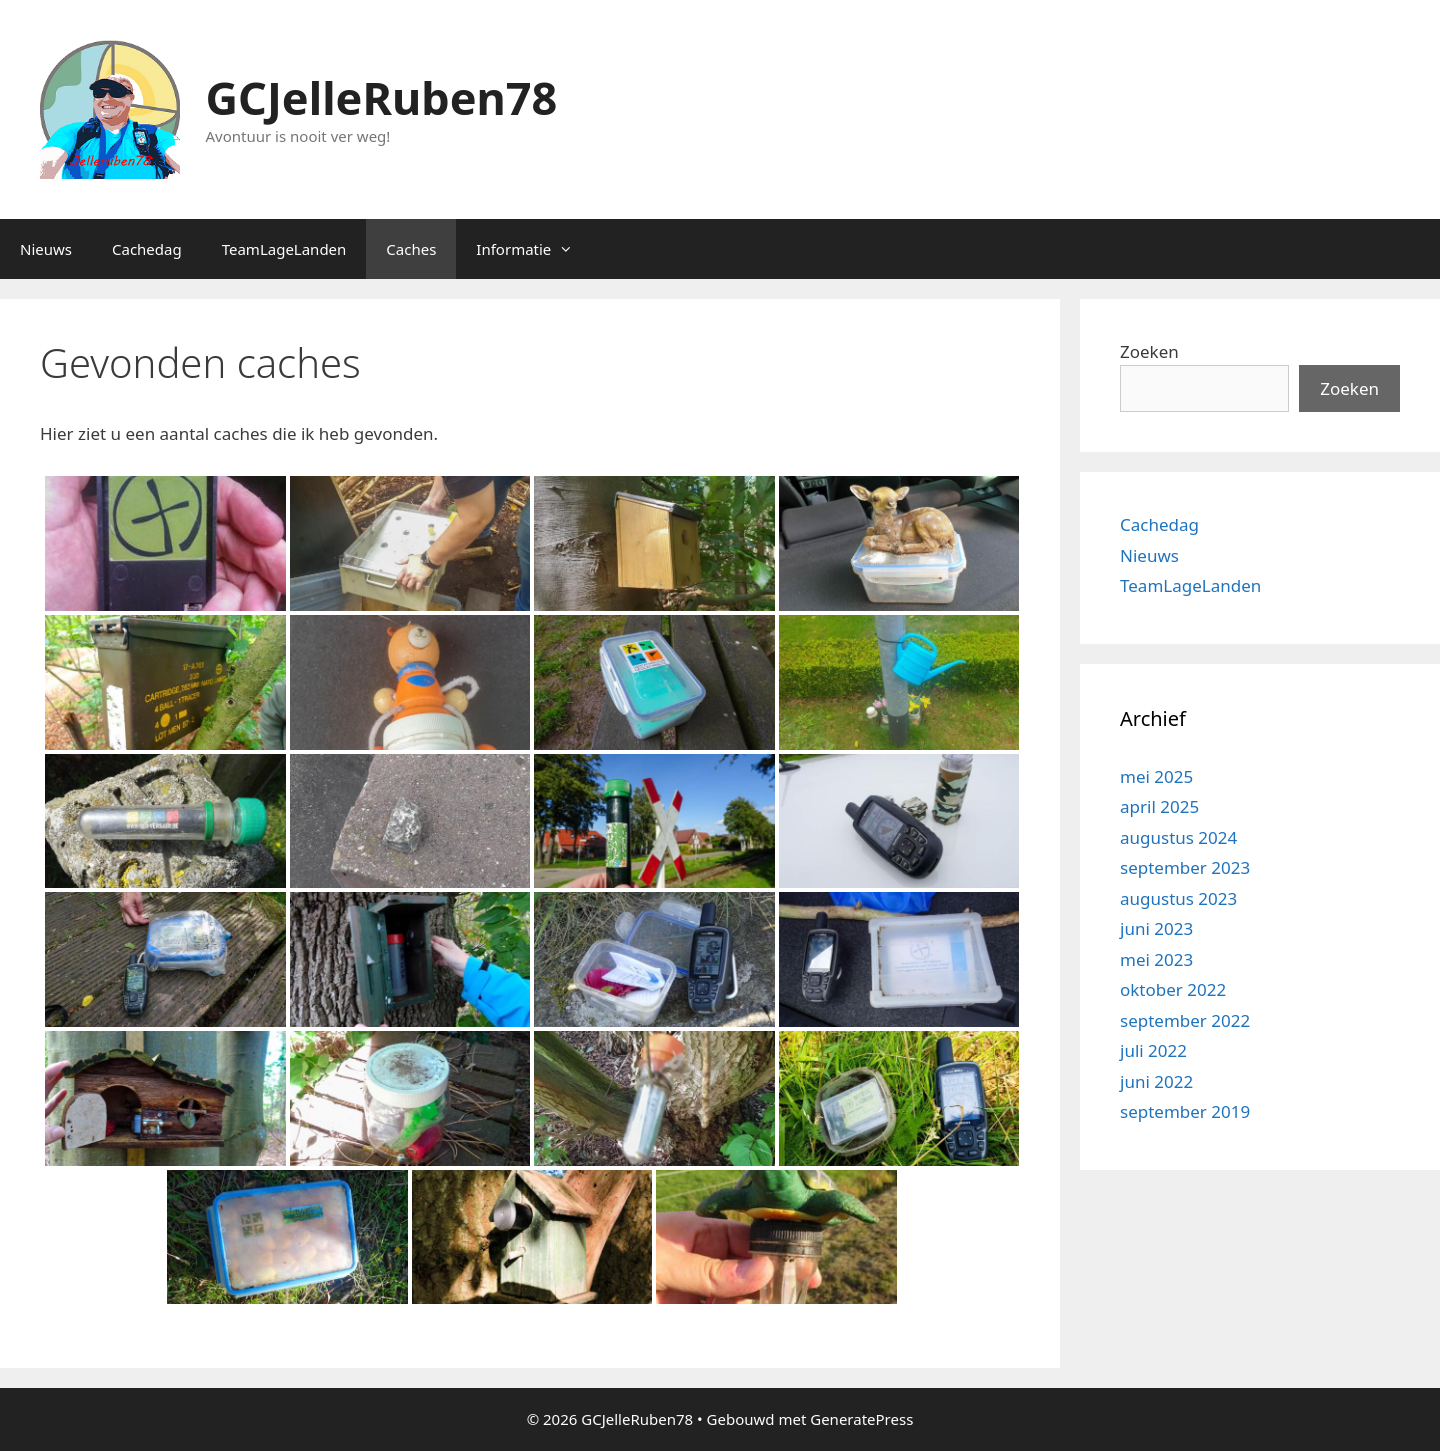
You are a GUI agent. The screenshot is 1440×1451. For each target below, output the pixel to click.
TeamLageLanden (284, 249)
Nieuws (46, 249)
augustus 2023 (1178, 898)
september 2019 (1185, 1111)
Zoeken (1149, 351)
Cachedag (147, 249)
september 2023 (1185, 867)
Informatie (534, 249)
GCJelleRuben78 (382, 97)
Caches (411, 249)
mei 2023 (1156, 959)
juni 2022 (1156, 1081)
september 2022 (1185, 1020)
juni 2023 (1156, 928)
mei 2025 (1156, 776)
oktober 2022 (1173, 989)
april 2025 (1159, 806)
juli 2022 (1153, 1050)
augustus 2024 (1178, 837)
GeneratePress (861, 1419)
